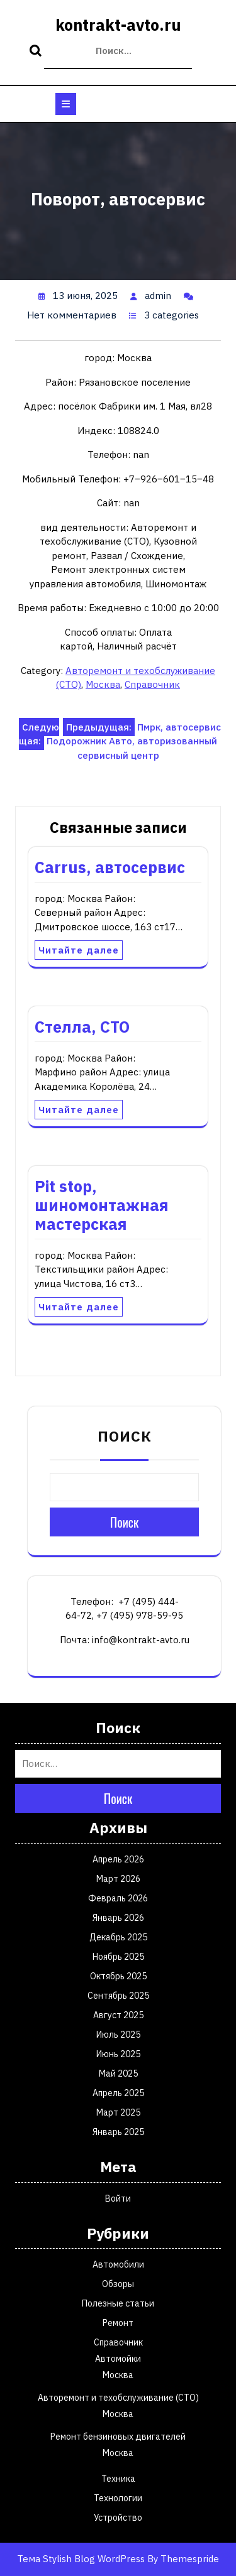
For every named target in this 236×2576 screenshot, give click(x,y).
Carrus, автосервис (110, 867)
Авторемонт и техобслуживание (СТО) (118, 2397)
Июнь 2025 (118, 2054)
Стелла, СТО (82, 1026)
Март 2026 (118, 1878)
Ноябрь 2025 (118, 1956)
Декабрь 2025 (118, 1937)
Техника (118, 2478)
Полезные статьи (118, 2303)
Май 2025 (118, 2073)
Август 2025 (118, 2015)
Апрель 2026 (118, 1859)
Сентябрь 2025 (118, 1995)
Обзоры (118, 2284)
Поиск (37, 51)
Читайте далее (78, 950)
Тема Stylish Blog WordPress (81, 2559)
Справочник (152, 684)
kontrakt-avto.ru (118, 24)
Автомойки (118, 2358)
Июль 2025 (118, 2034)
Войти (118, 2198)
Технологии (118, 2498)
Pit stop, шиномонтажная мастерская (102, 1205)
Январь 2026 (118, 1917)
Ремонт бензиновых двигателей (118, 2436)
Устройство (118, 2517)
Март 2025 (118, 2112)
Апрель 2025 (118, 2093)
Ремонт (118, 2323)
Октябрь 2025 (118, 1976)
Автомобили (118, 2264)
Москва (103, 684)
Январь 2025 (118, 2132)
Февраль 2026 (118, 1898)
